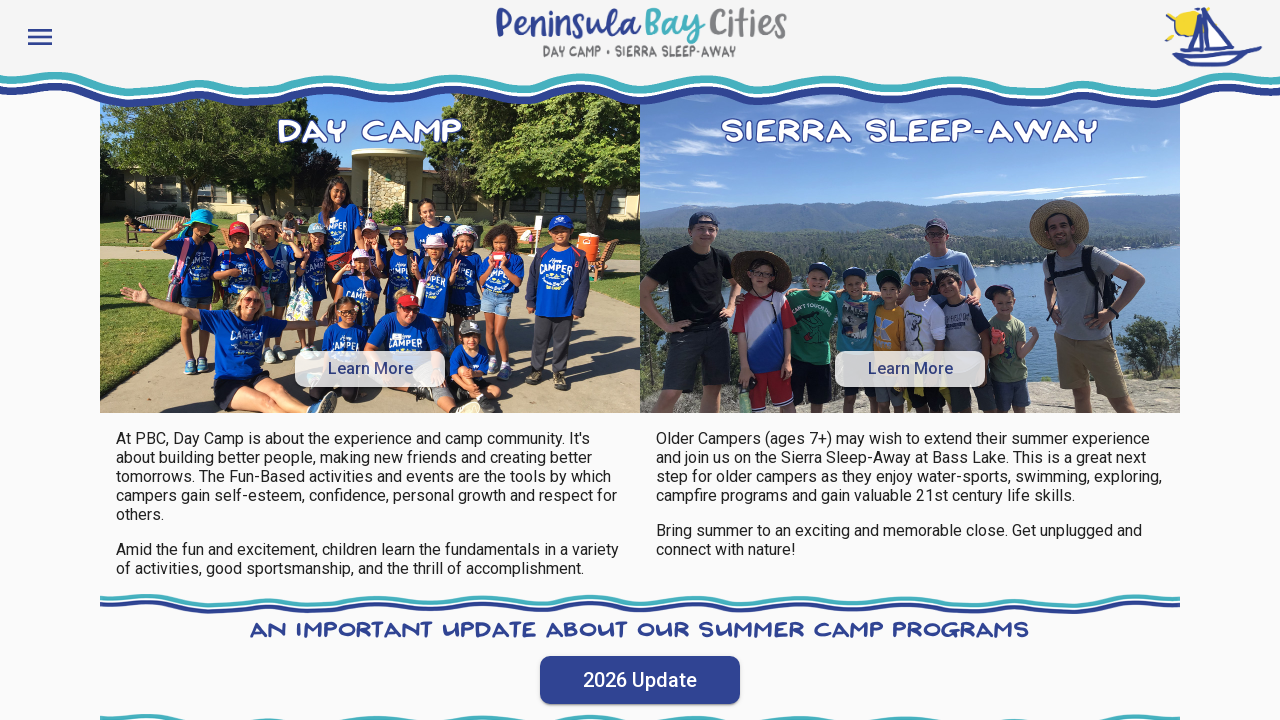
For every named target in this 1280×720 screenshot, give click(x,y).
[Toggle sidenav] (36, 36)
